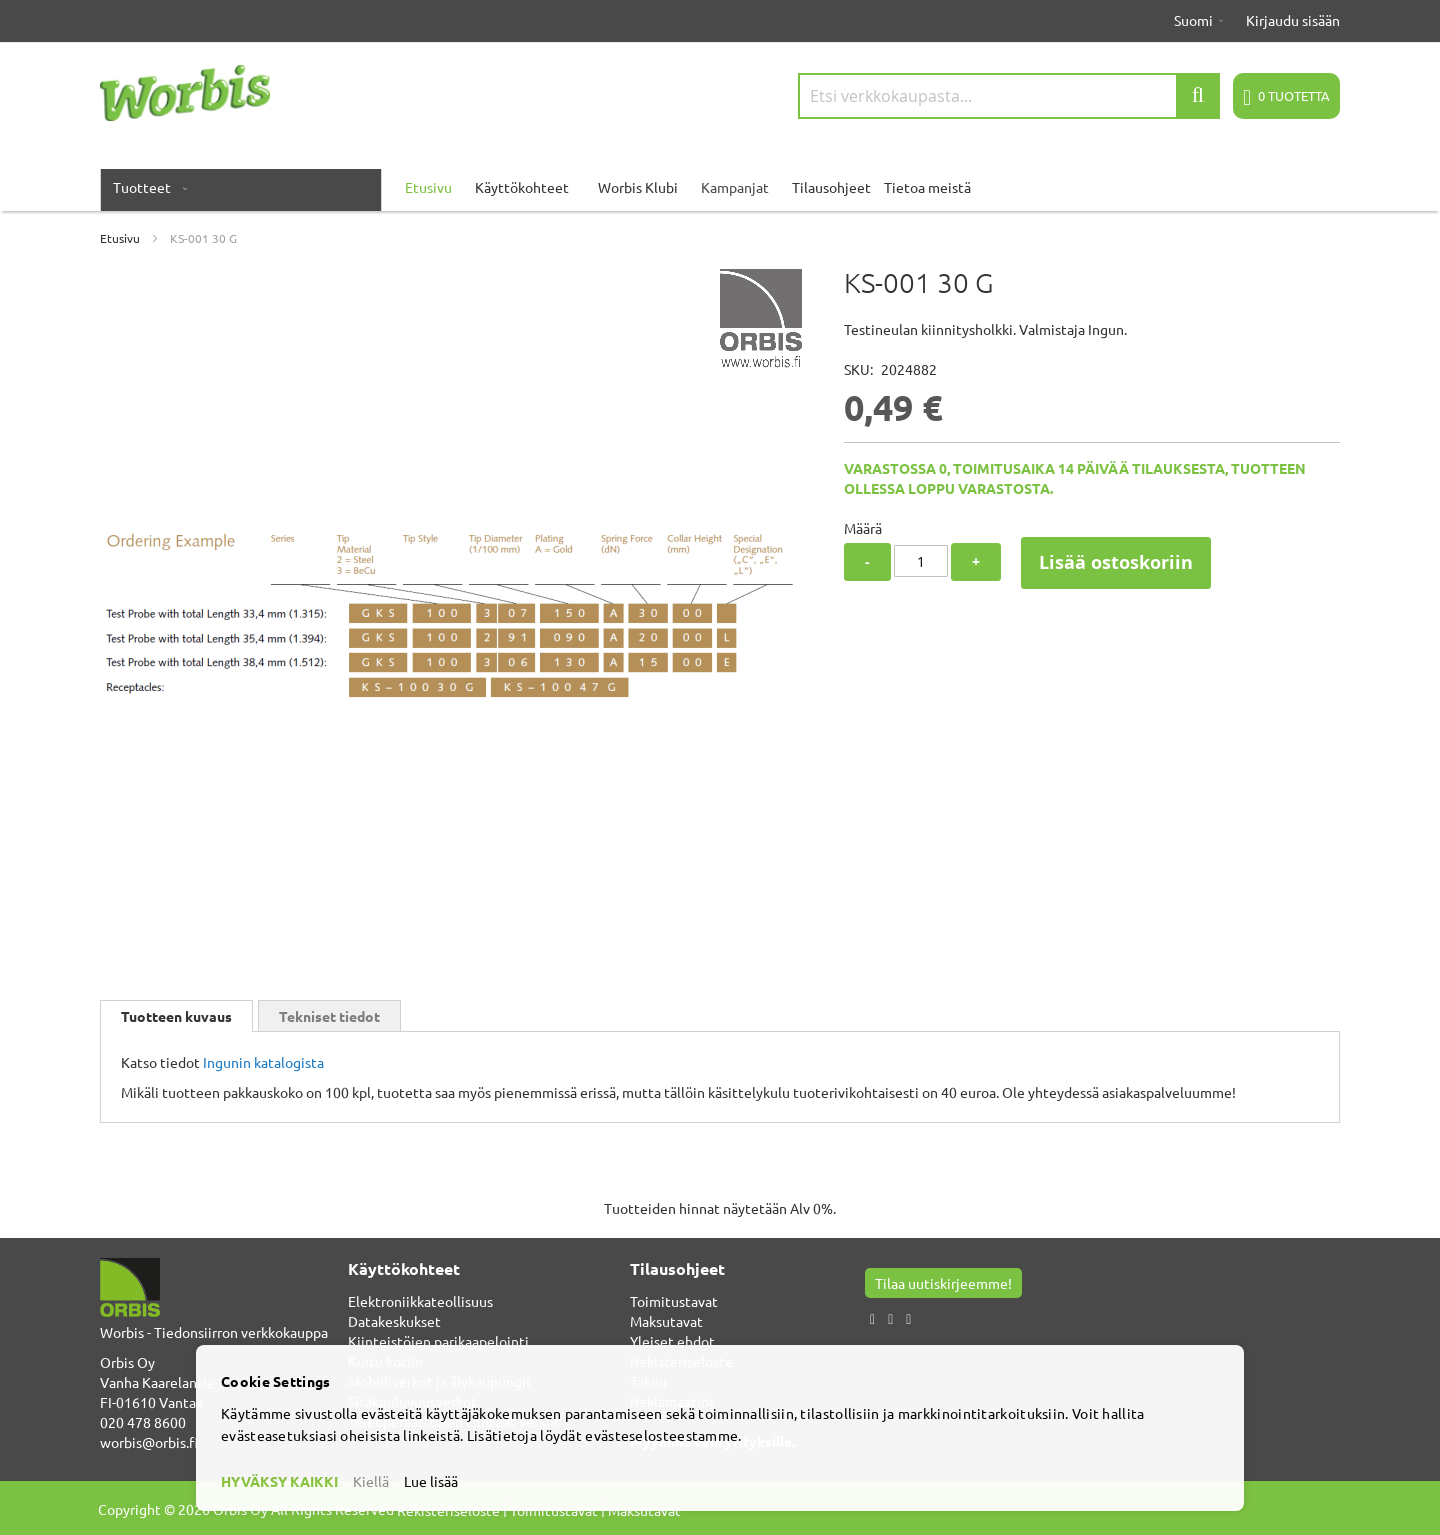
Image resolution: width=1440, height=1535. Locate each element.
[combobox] (1009, 96)
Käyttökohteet (522, 187)
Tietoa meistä (927, 187)
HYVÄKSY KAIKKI (279, 1481)
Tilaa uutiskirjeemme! (943, 1283)
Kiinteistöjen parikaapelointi (438, 1341)
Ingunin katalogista (263, 1062)
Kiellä (371, 1481)
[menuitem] (146, 187)
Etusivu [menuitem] (428, 187)
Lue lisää (431, 1481)
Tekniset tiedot (329, 1016)
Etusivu (120, 238)
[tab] (176, 1016)
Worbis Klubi (638, 187)
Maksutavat (666, 1321)
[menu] (720, 187)
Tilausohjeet (831, 187)
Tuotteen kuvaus (176, 1016)
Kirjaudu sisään (1293, 20)
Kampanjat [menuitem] (735, 187)
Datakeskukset (394, 1321)
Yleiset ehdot (672, 1341)
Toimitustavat (674, 1301)
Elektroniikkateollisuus (420, 1301)
